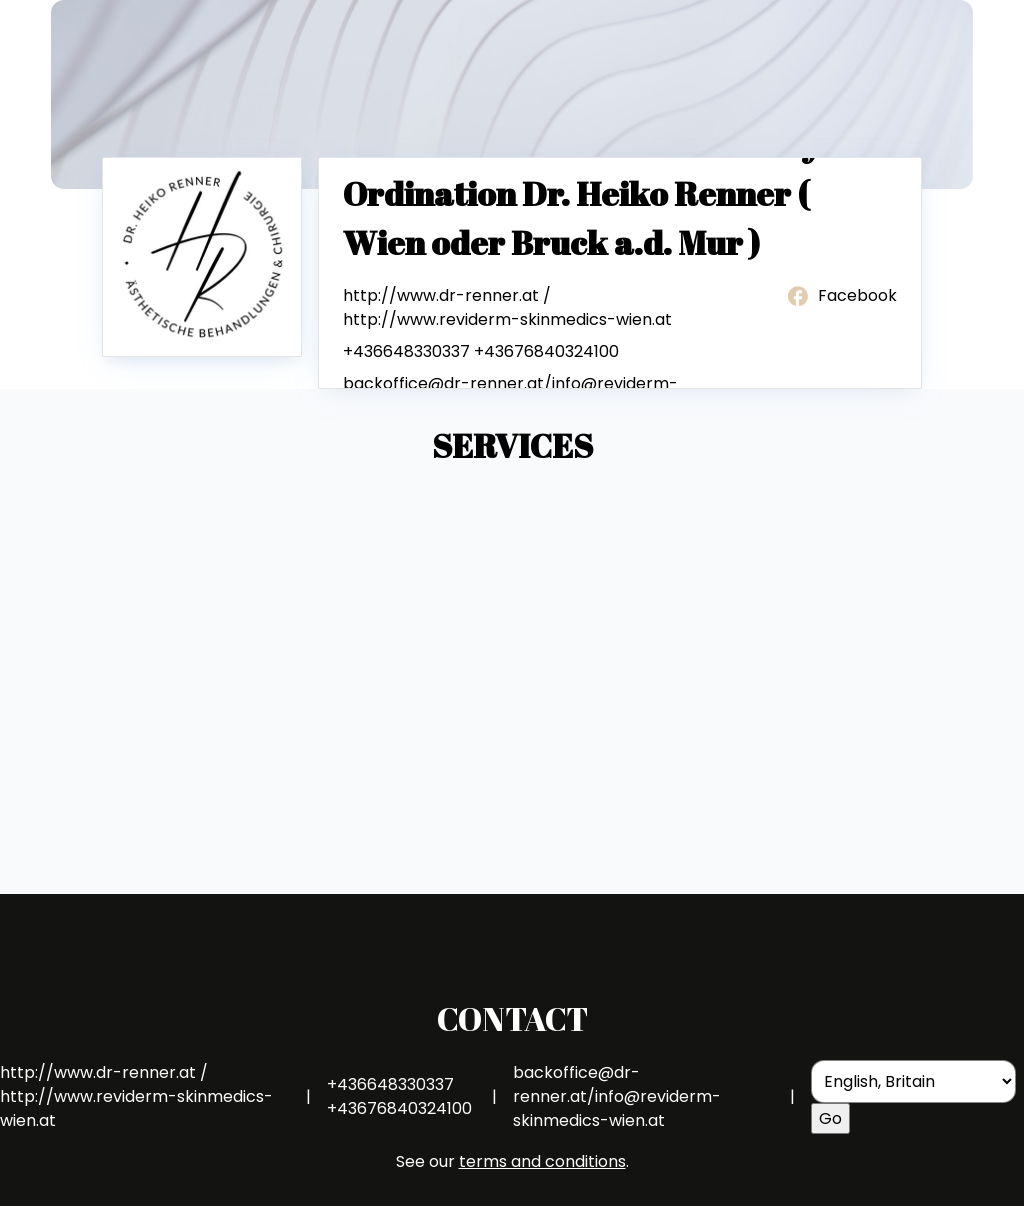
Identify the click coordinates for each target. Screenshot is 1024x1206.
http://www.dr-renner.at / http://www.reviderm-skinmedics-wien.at (507, 307)
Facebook (841, 296)
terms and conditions (542, 1161)
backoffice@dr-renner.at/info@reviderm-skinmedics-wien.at (617, 1096)
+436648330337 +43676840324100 (481, 351)
